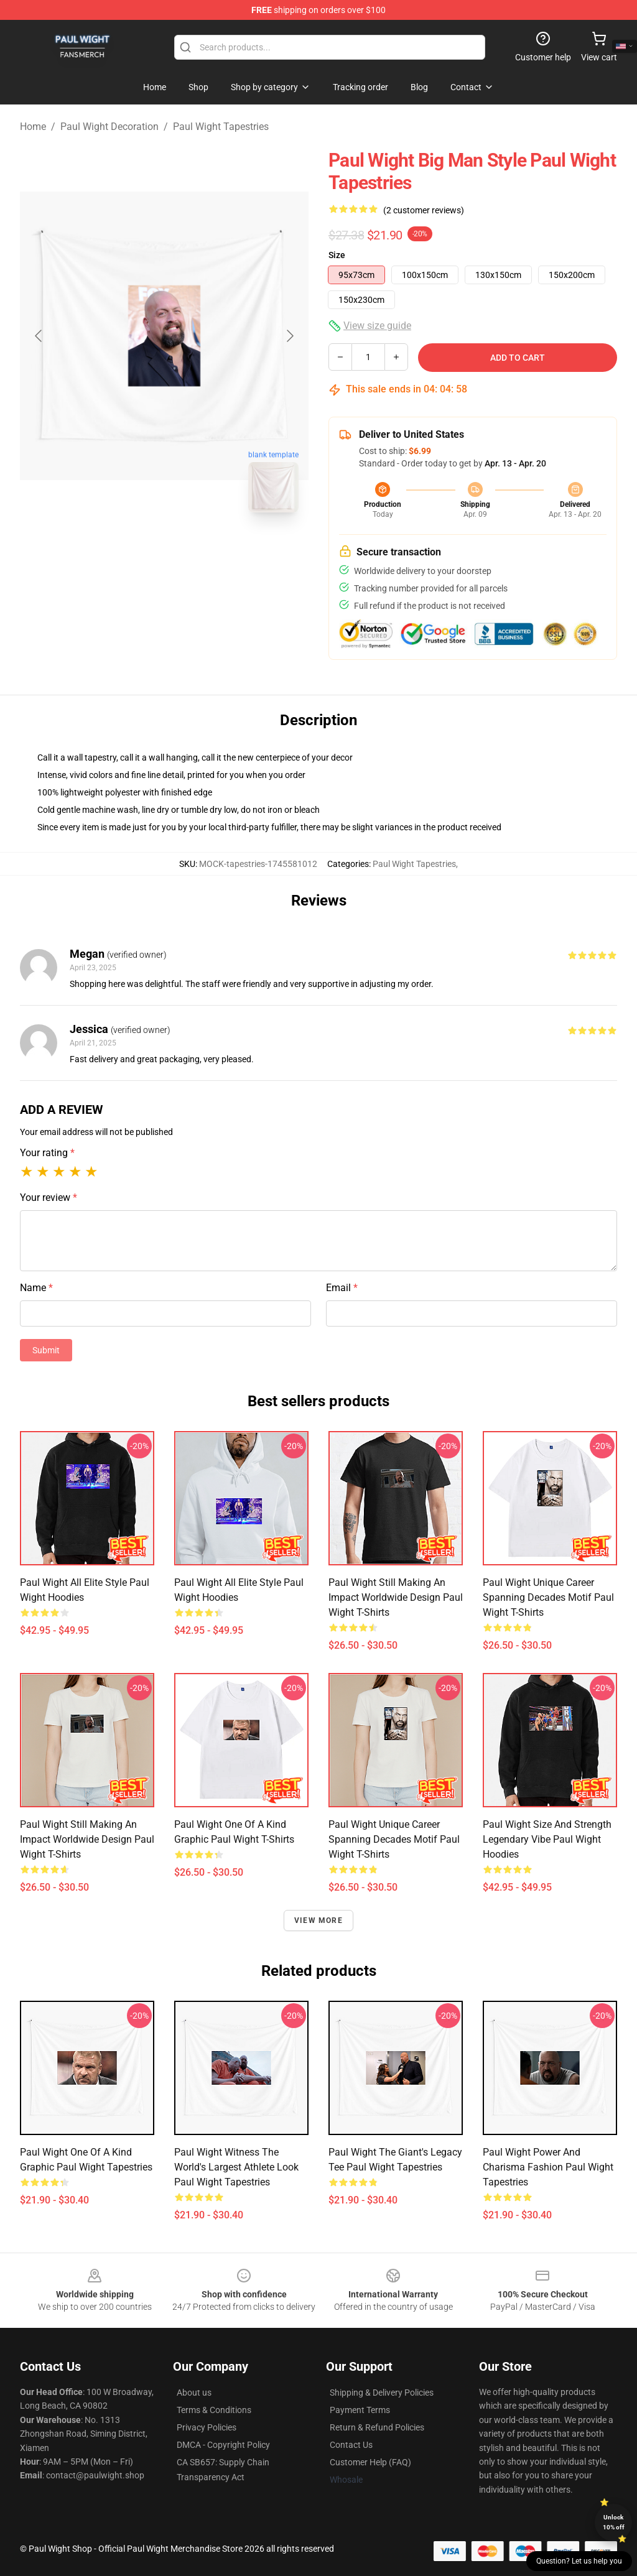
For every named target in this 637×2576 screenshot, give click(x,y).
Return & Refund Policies (377, 2427)
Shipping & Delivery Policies (382, 2393)
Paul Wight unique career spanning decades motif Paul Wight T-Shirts (548, 1597)
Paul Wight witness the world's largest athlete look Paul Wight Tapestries (236, 2167)
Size (336, 255)
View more (318, 1920)
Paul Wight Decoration (109, 126)
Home (33, 126)
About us (194, 2393)
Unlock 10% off (614, 2522)
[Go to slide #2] (196, 549)
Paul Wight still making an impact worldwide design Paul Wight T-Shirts (395, 1597)
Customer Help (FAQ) (370, 2462)
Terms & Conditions (214, 2410)
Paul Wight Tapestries (221, 126)
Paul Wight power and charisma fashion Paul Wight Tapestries (548, 2167)
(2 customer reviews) (423, 210)
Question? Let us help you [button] (579, 2561)
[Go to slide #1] (132, 549)
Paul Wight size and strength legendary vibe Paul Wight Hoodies (547, 1839)
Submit (46, 1350)
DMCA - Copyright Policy (223, 2445)
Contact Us (351, 2445)
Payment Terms (360, 2410)
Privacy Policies (206, 2427)
